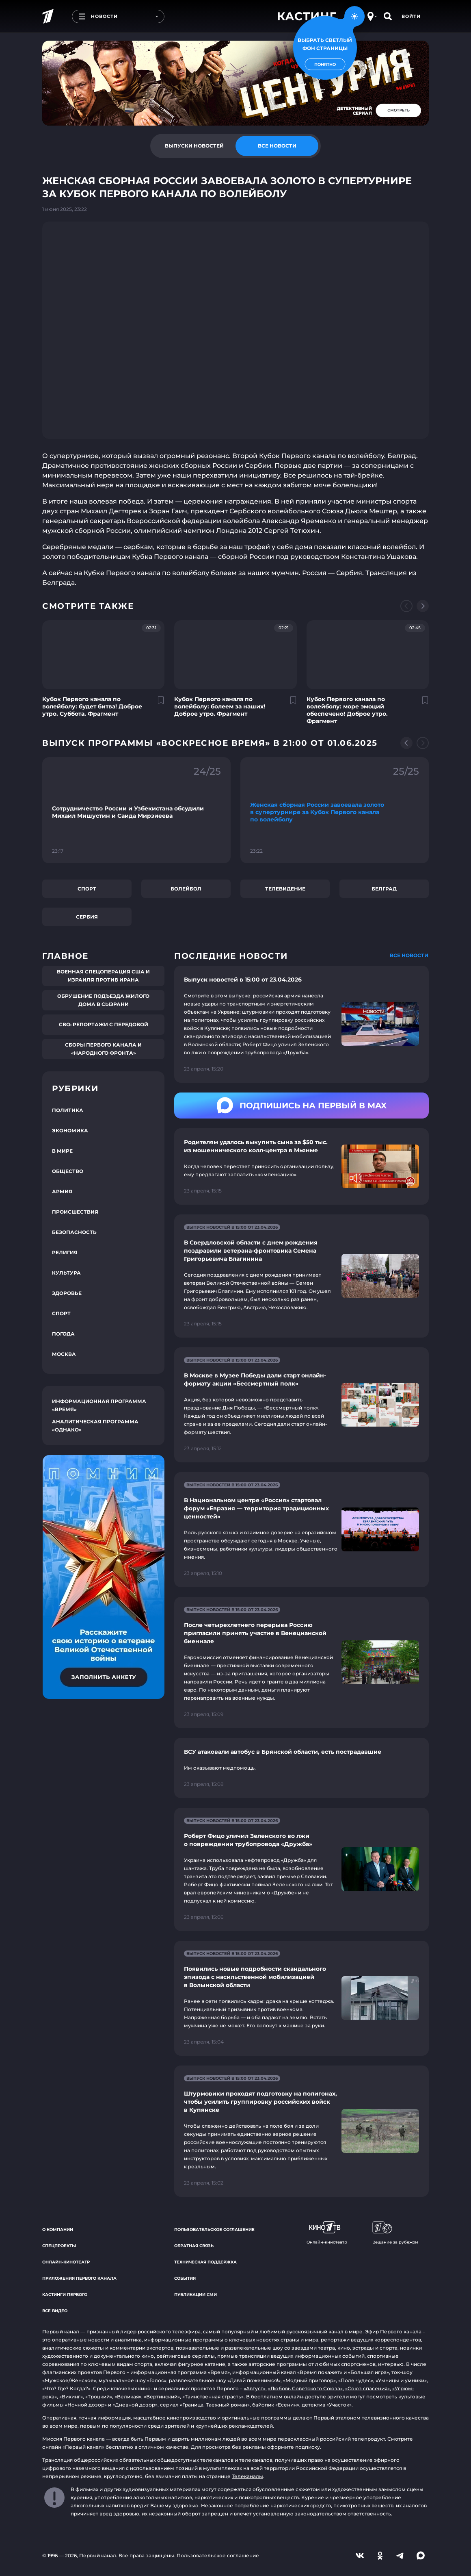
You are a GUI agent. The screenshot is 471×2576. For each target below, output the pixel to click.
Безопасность (74, 1232)
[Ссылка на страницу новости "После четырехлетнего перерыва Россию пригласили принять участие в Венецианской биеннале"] (301, 1662)
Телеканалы (247, 2476)
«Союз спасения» (367, 2388)
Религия (65, 1252)
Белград (384, 889)
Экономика (70, 1130)
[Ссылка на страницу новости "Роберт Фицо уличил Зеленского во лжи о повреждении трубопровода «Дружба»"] (301, 1869)
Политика (67, 1110)
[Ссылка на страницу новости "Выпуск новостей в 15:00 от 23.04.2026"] (301, 1024)
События (185, 2278)
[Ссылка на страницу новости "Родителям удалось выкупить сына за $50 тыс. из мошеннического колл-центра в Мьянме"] (301, 1166)
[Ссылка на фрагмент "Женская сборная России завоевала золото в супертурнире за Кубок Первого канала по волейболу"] (334, 810)
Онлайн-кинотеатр (66, 2262)
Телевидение (285, 889)
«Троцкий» (98, 2397)
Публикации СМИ (195, 2294)
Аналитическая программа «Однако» (95, 1425)
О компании (57, 2229)
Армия (62, 1191)
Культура (66, 1273)
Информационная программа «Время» (99, 1405)
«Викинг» (71, 2397)
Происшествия (75, 1212)
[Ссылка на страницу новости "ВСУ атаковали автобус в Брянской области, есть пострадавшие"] (301, 1768)
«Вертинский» (162, 2397)
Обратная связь (194, 2245)
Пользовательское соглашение (214, 2229)
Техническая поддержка (205, 2262)
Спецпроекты (59, 2245)
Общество (67, 1171)
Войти (411, 16)
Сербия (87, 917)
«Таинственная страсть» (213, 2397)
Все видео (54, 2310)
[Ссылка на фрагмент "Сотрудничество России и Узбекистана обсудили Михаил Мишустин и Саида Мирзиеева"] (136, 810)
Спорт (87, 889)
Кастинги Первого (64, 2294)
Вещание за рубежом (395, 2233)
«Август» (255, 2388)
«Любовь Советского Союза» (305, 2388)
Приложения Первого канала (79, 2278)
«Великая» (128, 2397)
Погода (63, 1334)
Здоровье (67, 1293)
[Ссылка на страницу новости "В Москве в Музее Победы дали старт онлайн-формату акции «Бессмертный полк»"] (301, 1405)
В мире (62, 1151)
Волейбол (186, 889)
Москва (64, 1354)
